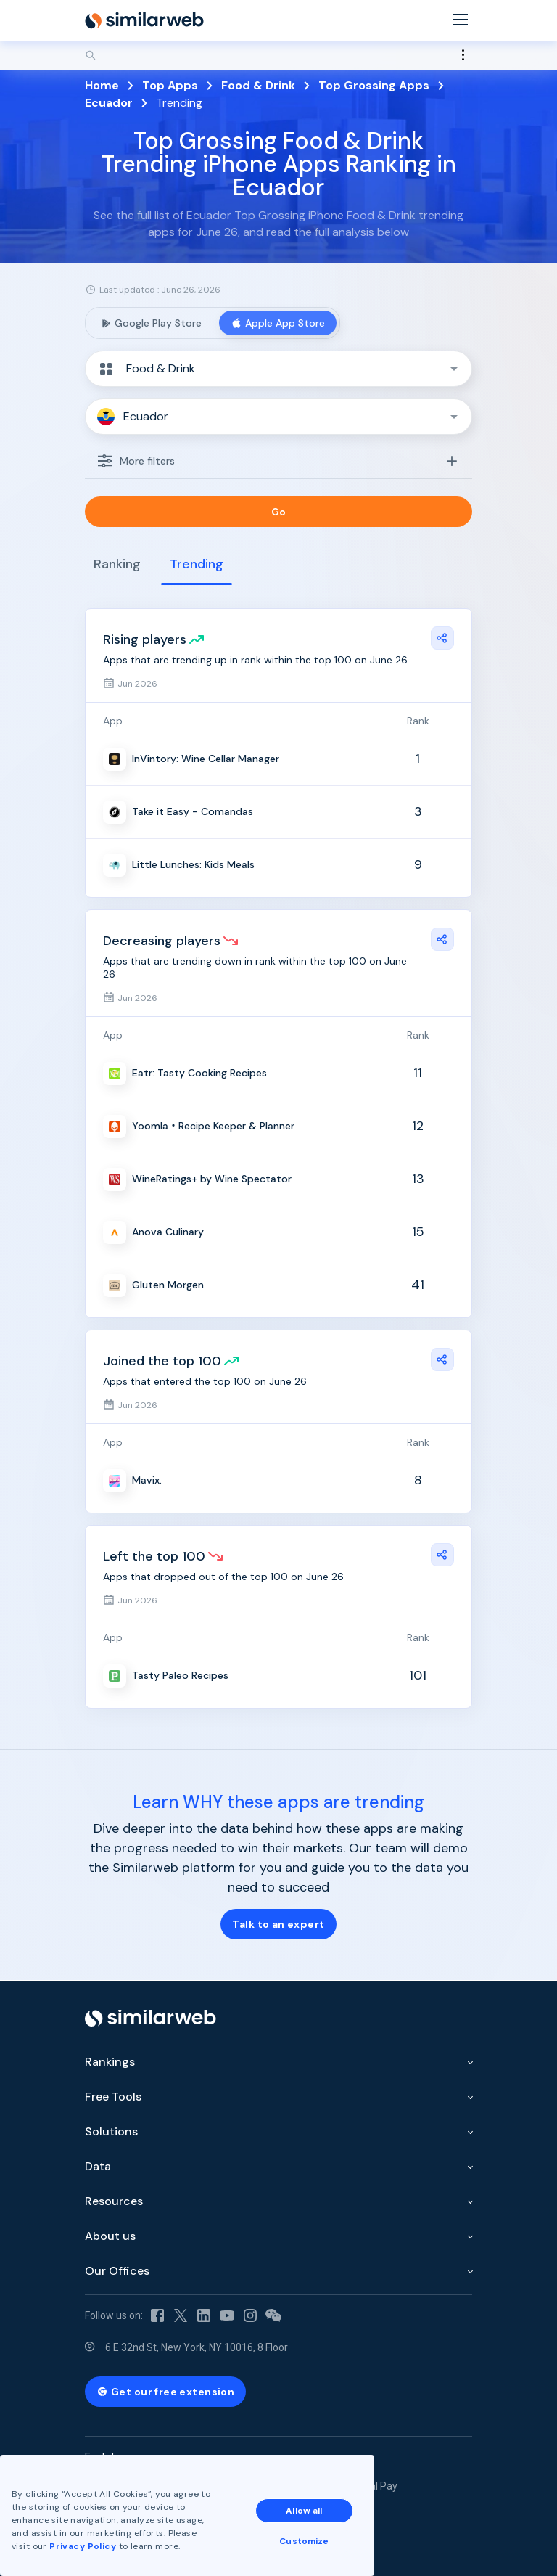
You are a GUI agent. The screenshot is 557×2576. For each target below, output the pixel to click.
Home (102, 85)
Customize (304, 2541)
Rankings (110, 2061)
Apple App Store (278, 323)
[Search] (278, 55)
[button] (278, 369)
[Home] (144, 20)
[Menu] (460, 20)
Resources (114, 2201)
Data (98, 2166)
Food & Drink (258, 85)
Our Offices (117, 2270)
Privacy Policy (82, 2546)
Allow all (304, 2510)
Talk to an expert (278, 1924)
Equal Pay (374, 2486)
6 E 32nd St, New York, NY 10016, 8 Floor (196, 2347)
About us (110, 2236)
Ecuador (109, 102)
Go (278, 511)
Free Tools (113, 2096)
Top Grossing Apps (373, 85)
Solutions (111, 2131)
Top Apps (170, 85)
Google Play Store (151, 323)
